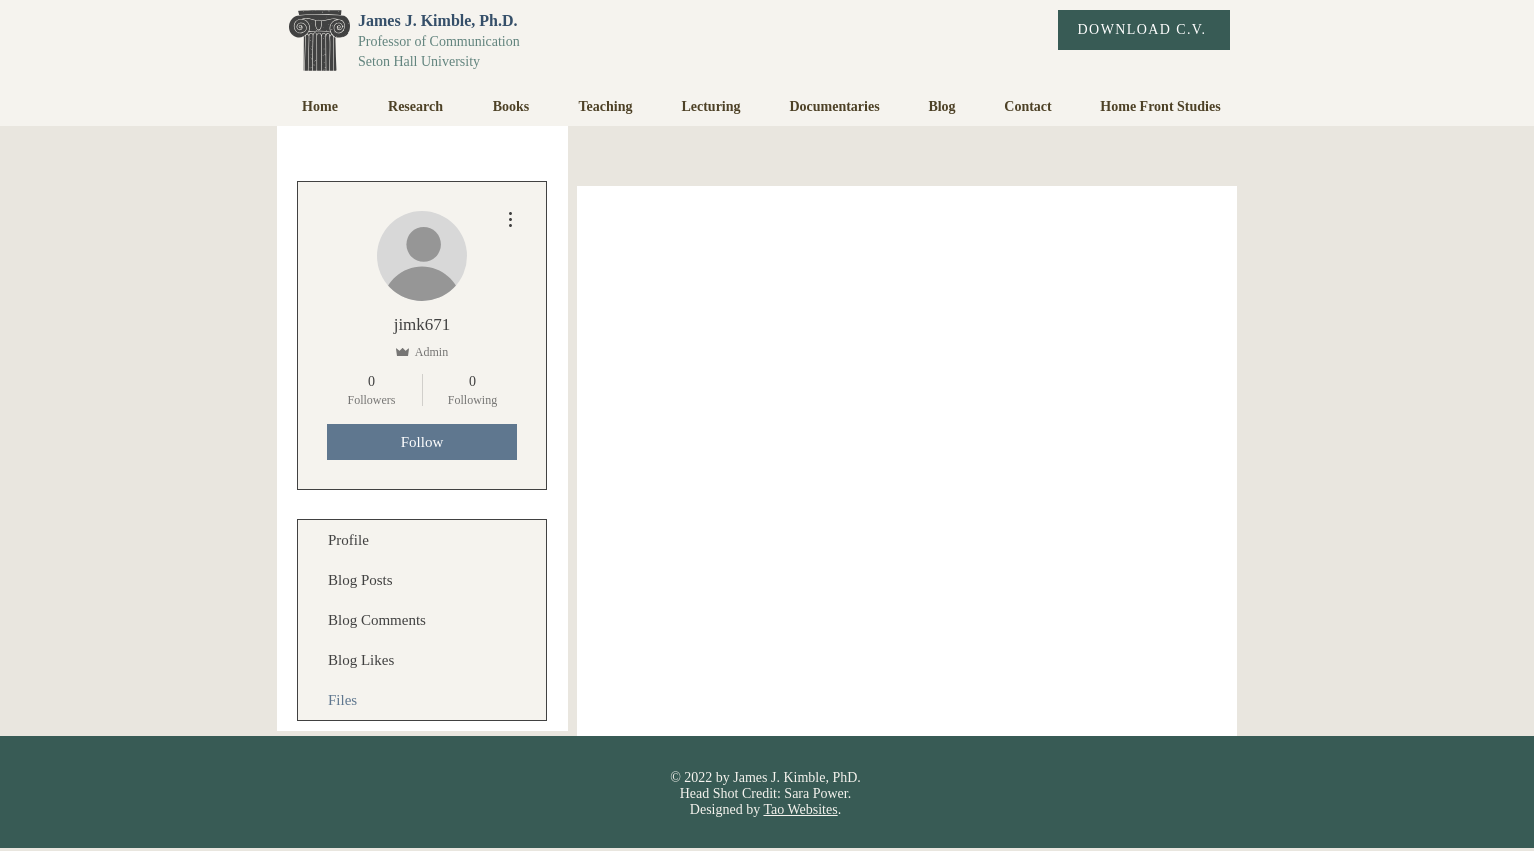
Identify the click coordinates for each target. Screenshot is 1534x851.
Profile (348, 540)
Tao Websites (800, 809)
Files (342, 700)
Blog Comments (377, 620)
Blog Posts (360, 580)
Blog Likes (361, 660)
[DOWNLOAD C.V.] (1144, 30)
